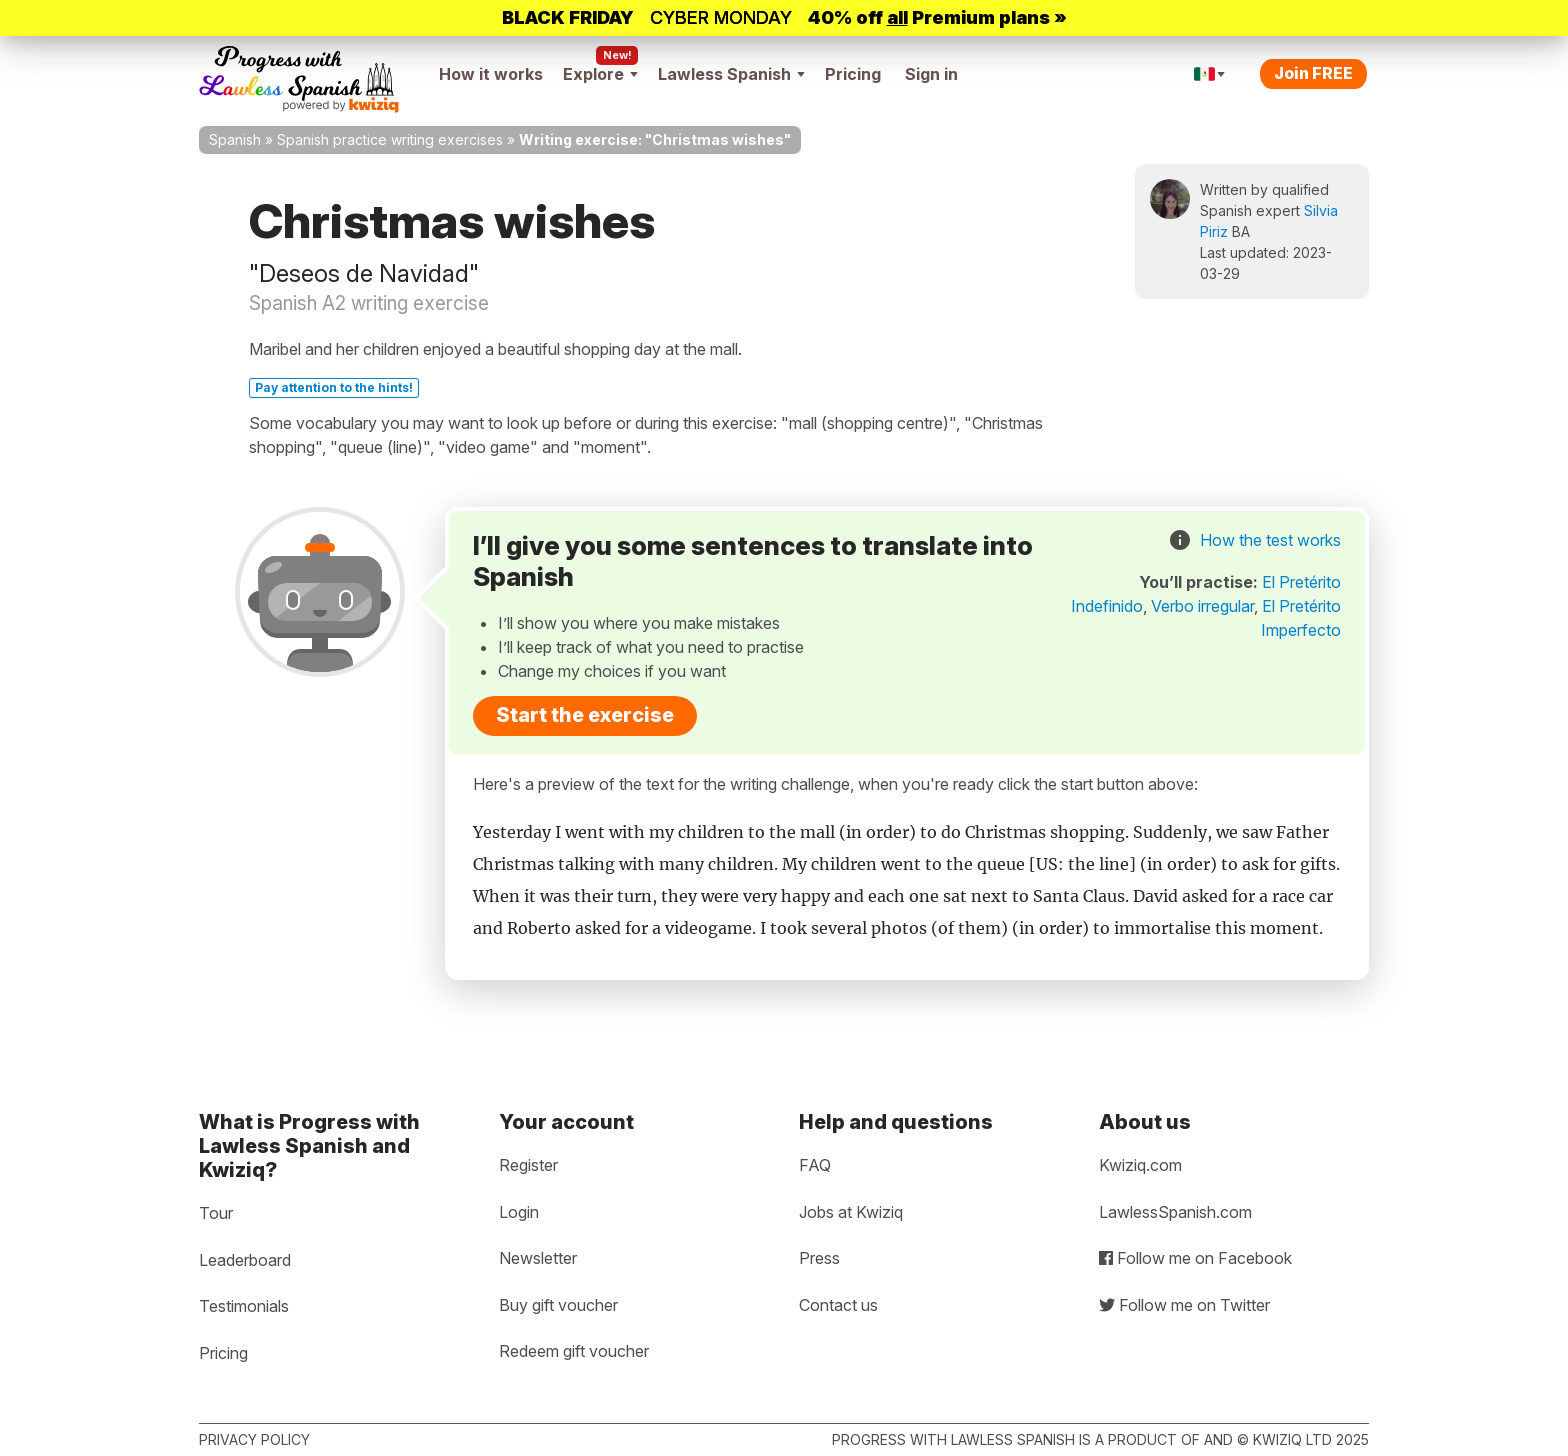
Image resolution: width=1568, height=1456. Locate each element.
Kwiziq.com (1140, 1165)
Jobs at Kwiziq (851, 1212)
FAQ (815, 1165)
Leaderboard (245, 1260)
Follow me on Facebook (1195, 1258)
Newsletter (538, 1258)
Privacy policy (254, 1439)
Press (819, 1258)
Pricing (853, 74)
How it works (491, 74)
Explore (600, 74)
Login (519, 1212)
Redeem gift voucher (574, 1351)
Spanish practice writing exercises (390, 139)
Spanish (235, 139)
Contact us (838, 1305)
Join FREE (1313, 73)
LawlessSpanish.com (1175, 1212)
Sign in (931, 74)
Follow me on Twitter (1184, 1305)
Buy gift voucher (558, 1305)
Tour (216, 1213)
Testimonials (244, 1306)
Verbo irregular (1202, 606)
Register (528, 1165)
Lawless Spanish (731, 74)
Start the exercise (585, 715)
